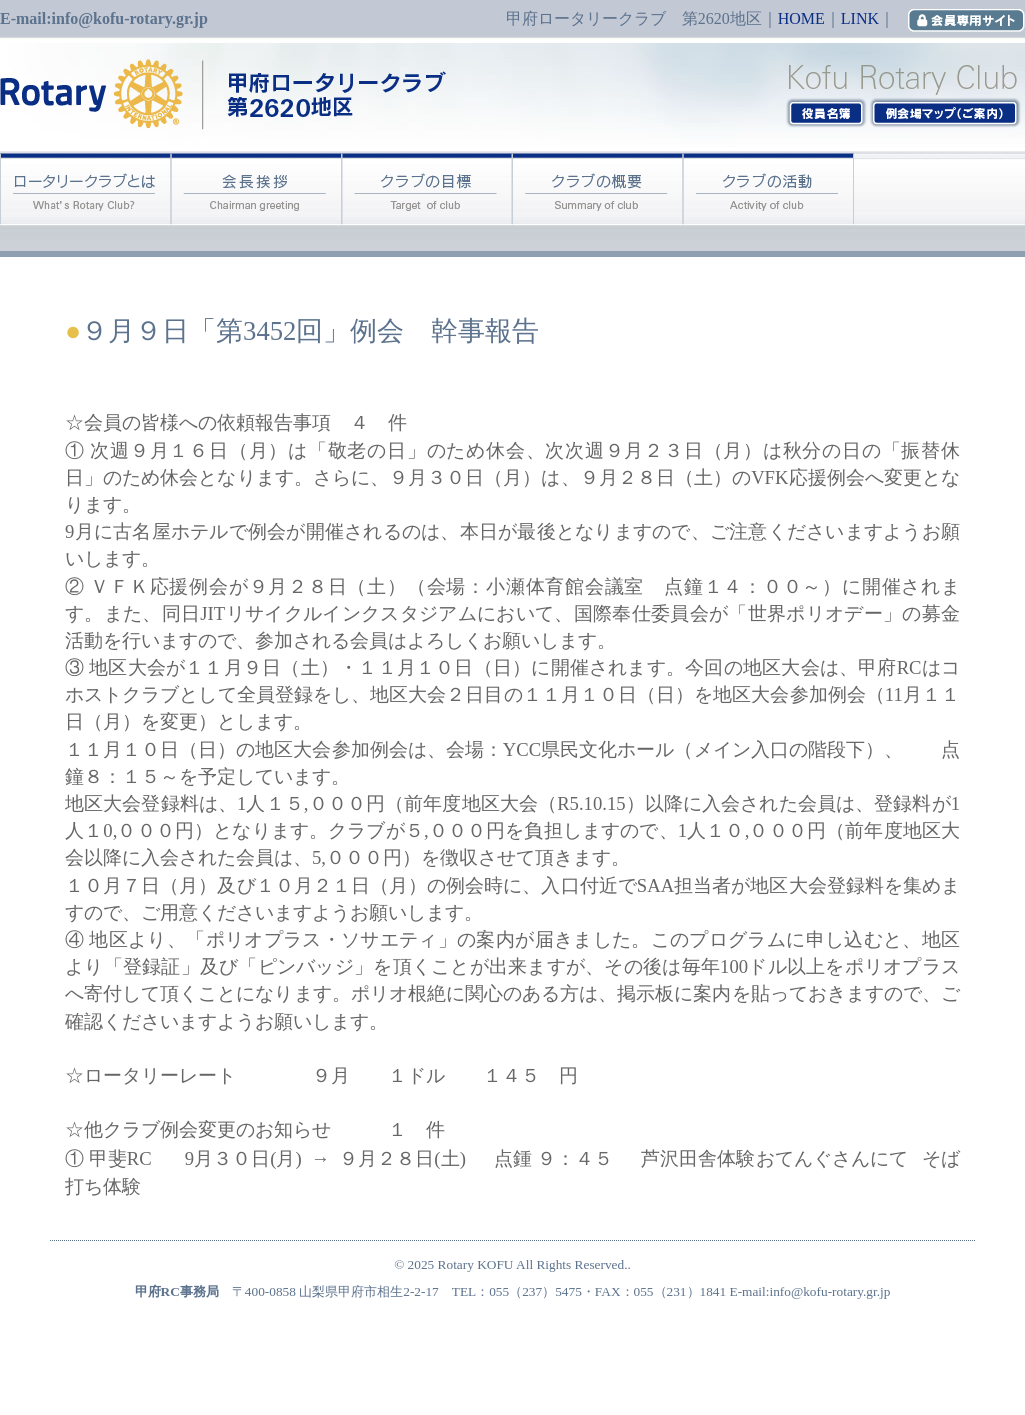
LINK (860, 18)
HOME (801, 18)
